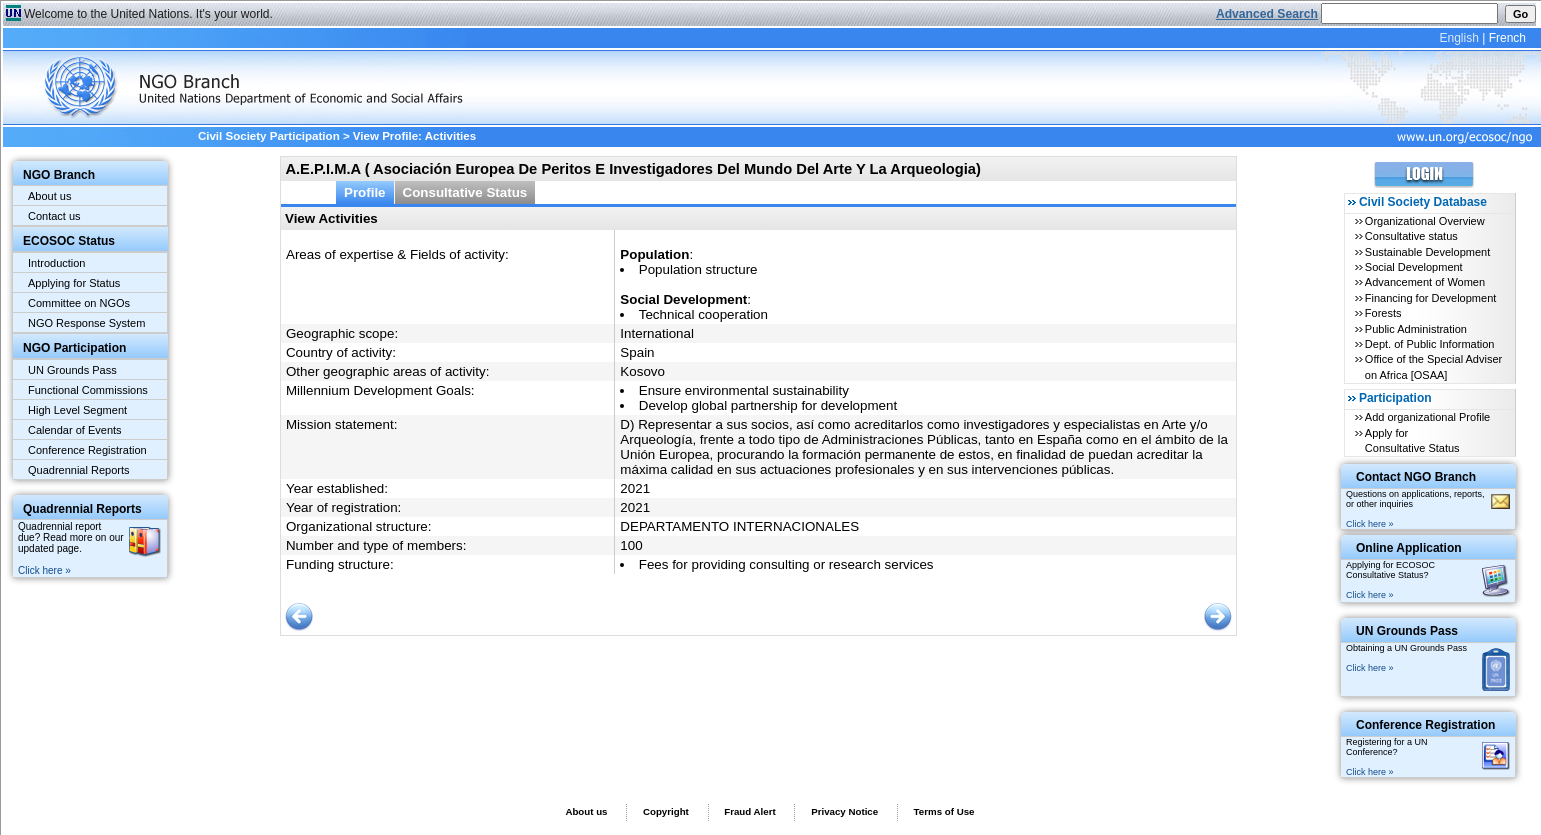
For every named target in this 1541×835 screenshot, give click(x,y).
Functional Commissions (88, 390)
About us (49, 196)
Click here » (44, 570)
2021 (635, 488)
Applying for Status (74, 283)
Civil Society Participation (269, 136)
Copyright (666, 811)
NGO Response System (86, 323)
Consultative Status (465, 192)
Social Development (1414, 267)
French (1507, 38)
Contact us (54, 216)
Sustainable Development (1427, 252)
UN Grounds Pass (72, 370)
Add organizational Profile (1427, 417)
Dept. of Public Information (1430, 344)
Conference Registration (87, 450)
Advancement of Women (1425, 282)
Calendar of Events (75, 430)
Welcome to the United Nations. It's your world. (148, 14)
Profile (365, 192)
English (1458, 38)
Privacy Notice (844, 811)
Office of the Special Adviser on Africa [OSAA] (1433, 366)
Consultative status (1411, 236)
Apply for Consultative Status (1412, 440)
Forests (1383, 313)
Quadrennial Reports (79, 470)
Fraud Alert (749, 811)
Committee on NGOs (79, 303)
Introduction (56, 263)
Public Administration (1416, 329)
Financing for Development (1430, 298)
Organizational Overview (1425, 221)
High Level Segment (77, 410)
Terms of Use (944, 811)
